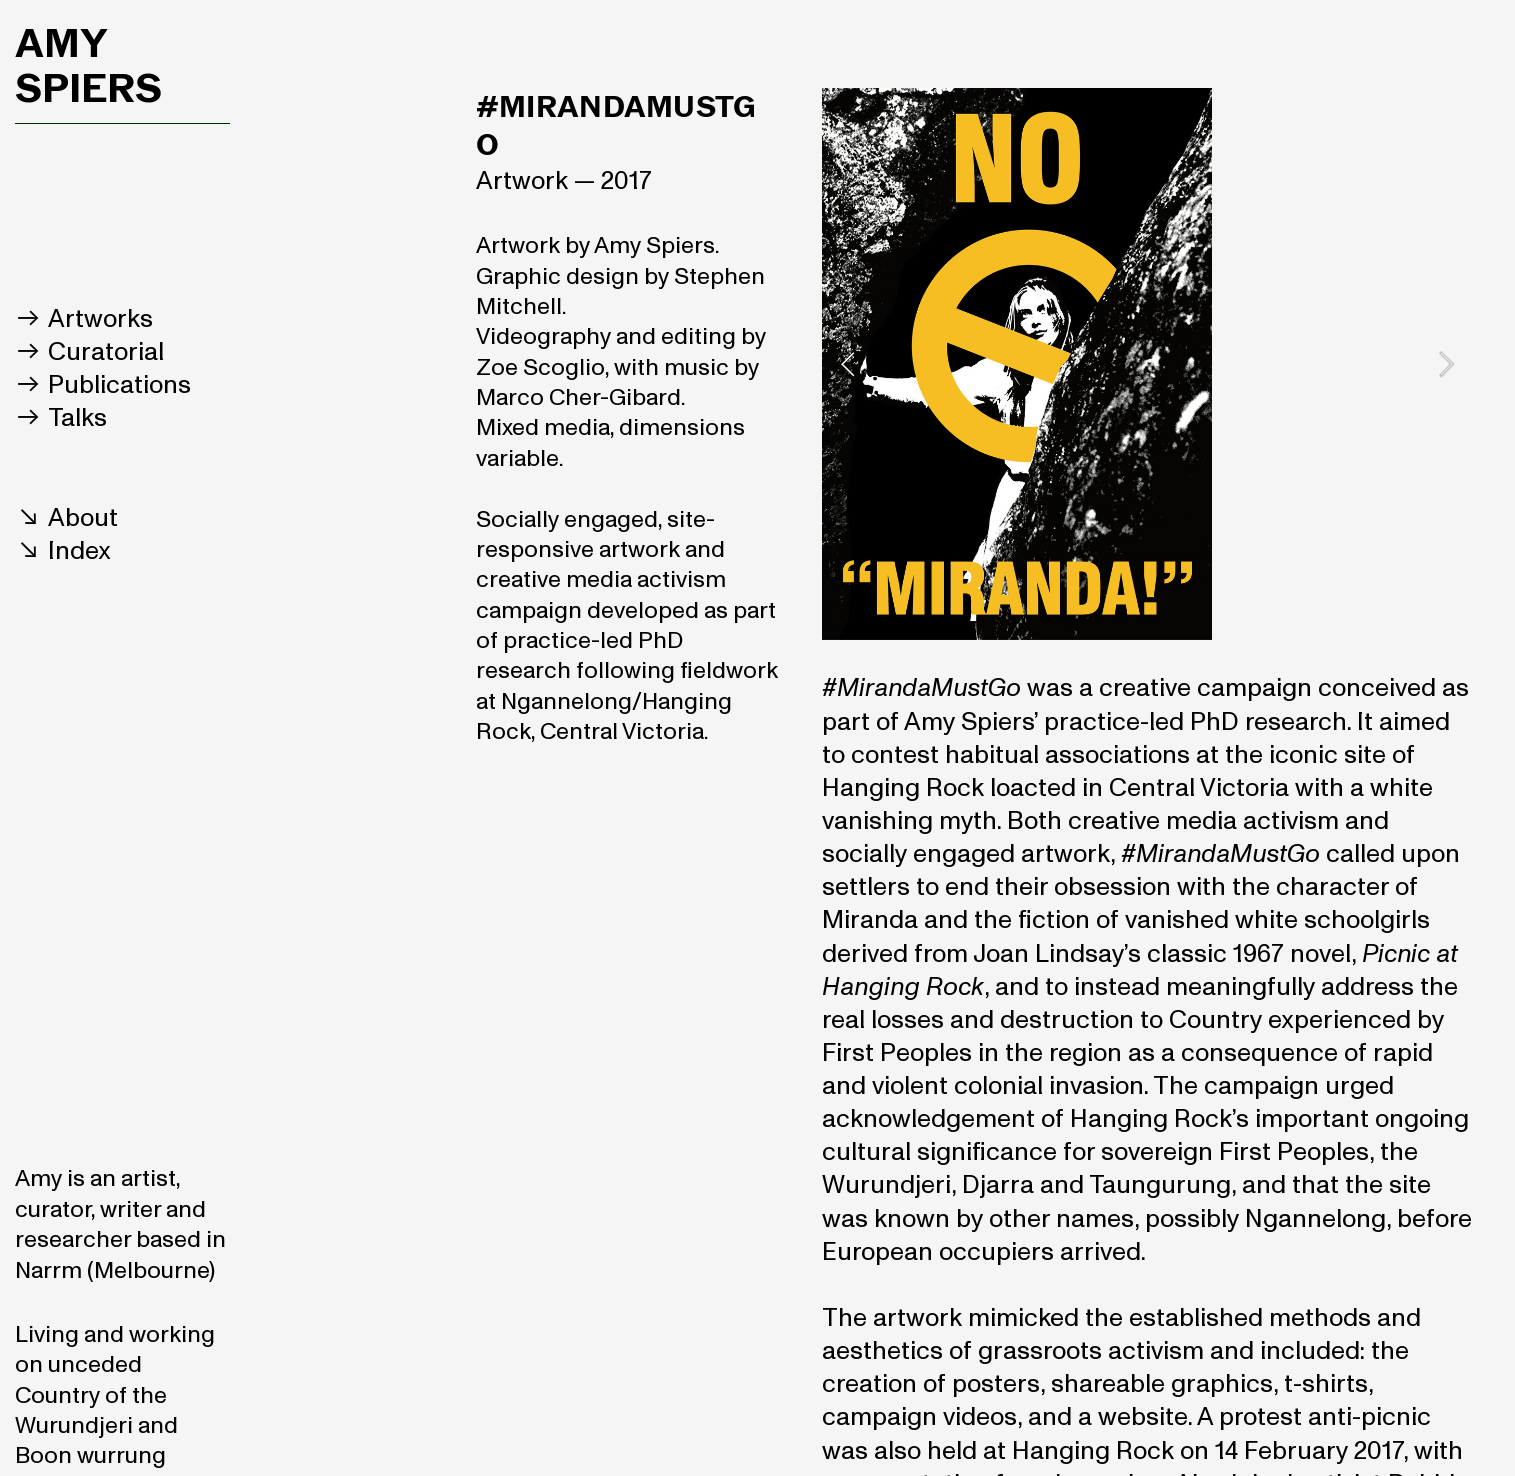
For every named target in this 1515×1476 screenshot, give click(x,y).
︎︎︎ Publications (103, 385)
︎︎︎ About (66, 518)
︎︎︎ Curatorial (89, 352)
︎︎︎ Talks (61, 418)
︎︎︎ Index (63, 551)
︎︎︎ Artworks (84, 319)
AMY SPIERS (88, 65)
